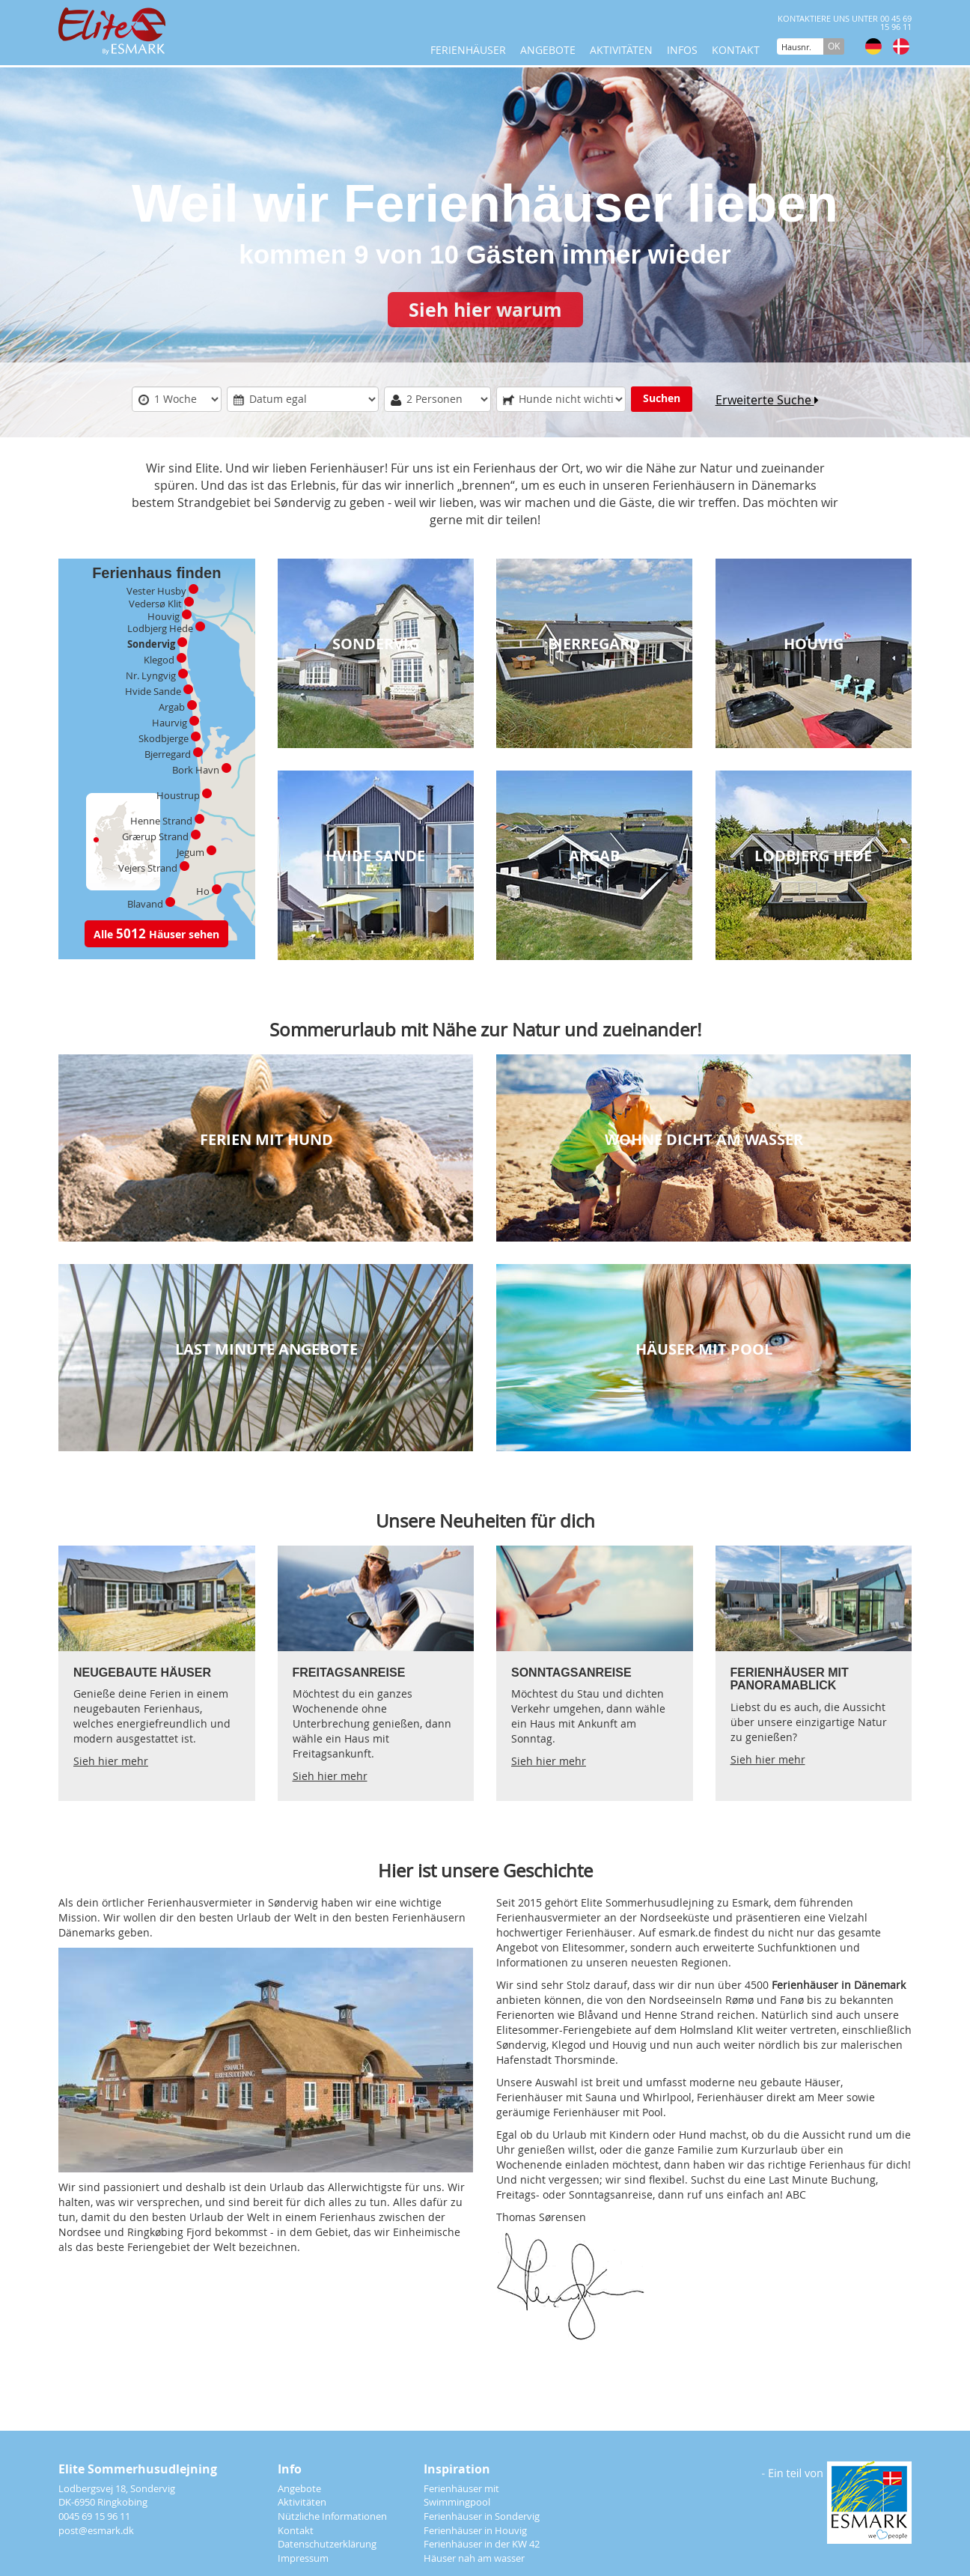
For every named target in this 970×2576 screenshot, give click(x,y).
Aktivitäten (621, 50)
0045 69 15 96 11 (94, 2516)
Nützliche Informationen (332, 2516)
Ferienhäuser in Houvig (475, 2530)
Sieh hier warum (485, 310)
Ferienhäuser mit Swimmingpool (461, 2495)
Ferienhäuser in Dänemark (839, 1985)
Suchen (661, 399)
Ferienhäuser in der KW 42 (482, 2544)
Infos (682, 50)
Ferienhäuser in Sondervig (482, 2516)
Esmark (750, 1903)
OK (834, 46)
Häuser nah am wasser (474, 2558)
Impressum (303, 2558)
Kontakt (736, 50)
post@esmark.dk (96, 2530)
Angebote (548, 50)
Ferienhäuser (468, 50)
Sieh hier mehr (110, 1762)
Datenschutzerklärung (327, 2544)
